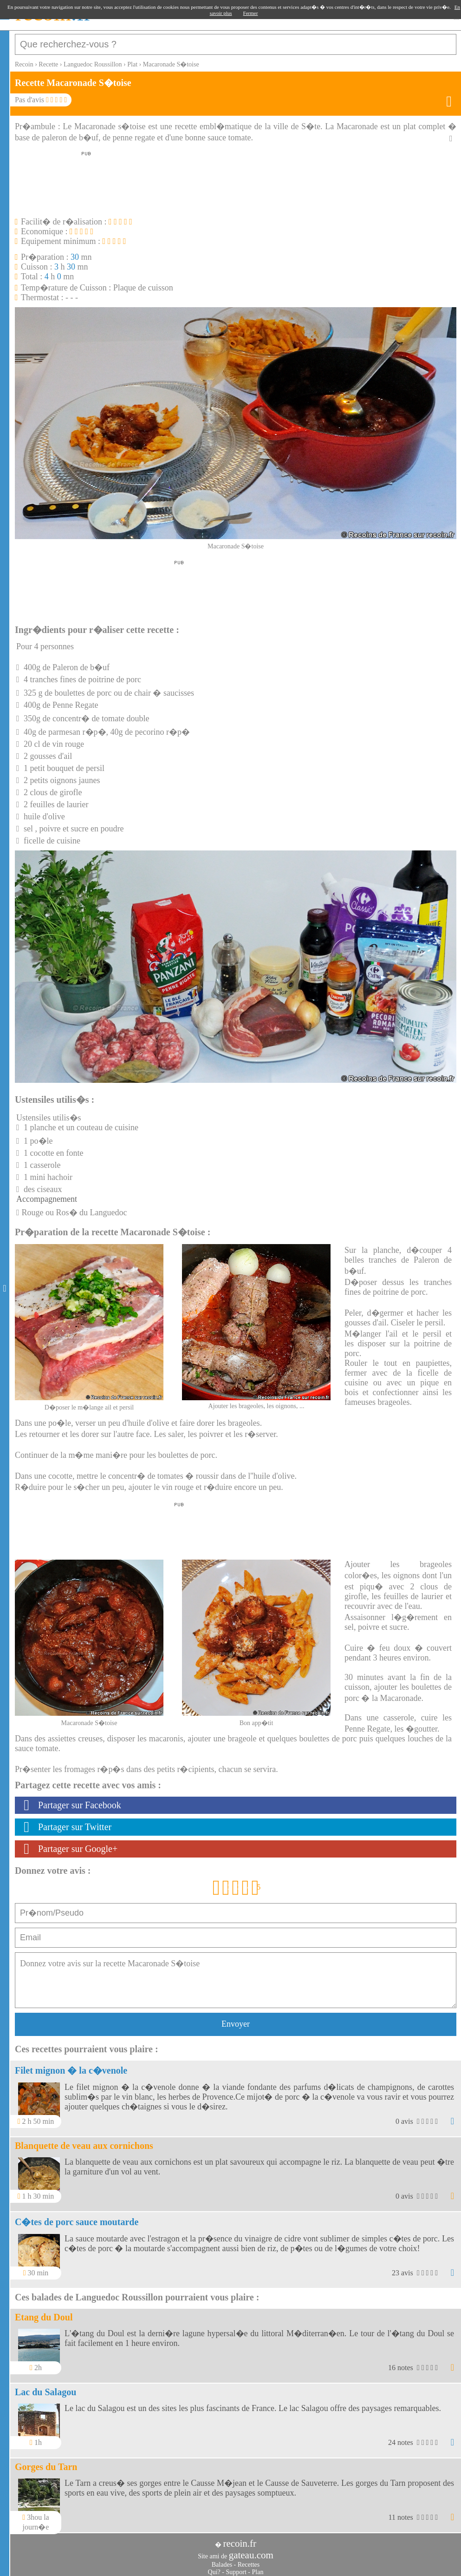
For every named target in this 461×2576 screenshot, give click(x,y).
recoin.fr (239, 2538)
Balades (222, 2559)
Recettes (249, 2559)
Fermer (250, 13)
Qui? (214, 2567)
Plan (258, 2567)
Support (236, 2567)
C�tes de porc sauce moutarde (76, 2217)
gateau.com (251, 2550)
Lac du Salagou (45, 2387)
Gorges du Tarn (46, 2462)
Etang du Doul (44, 2312)
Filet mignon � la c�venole (71, 2066)
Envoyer (235, 2019)
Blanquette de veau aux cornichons (84, 2141)
